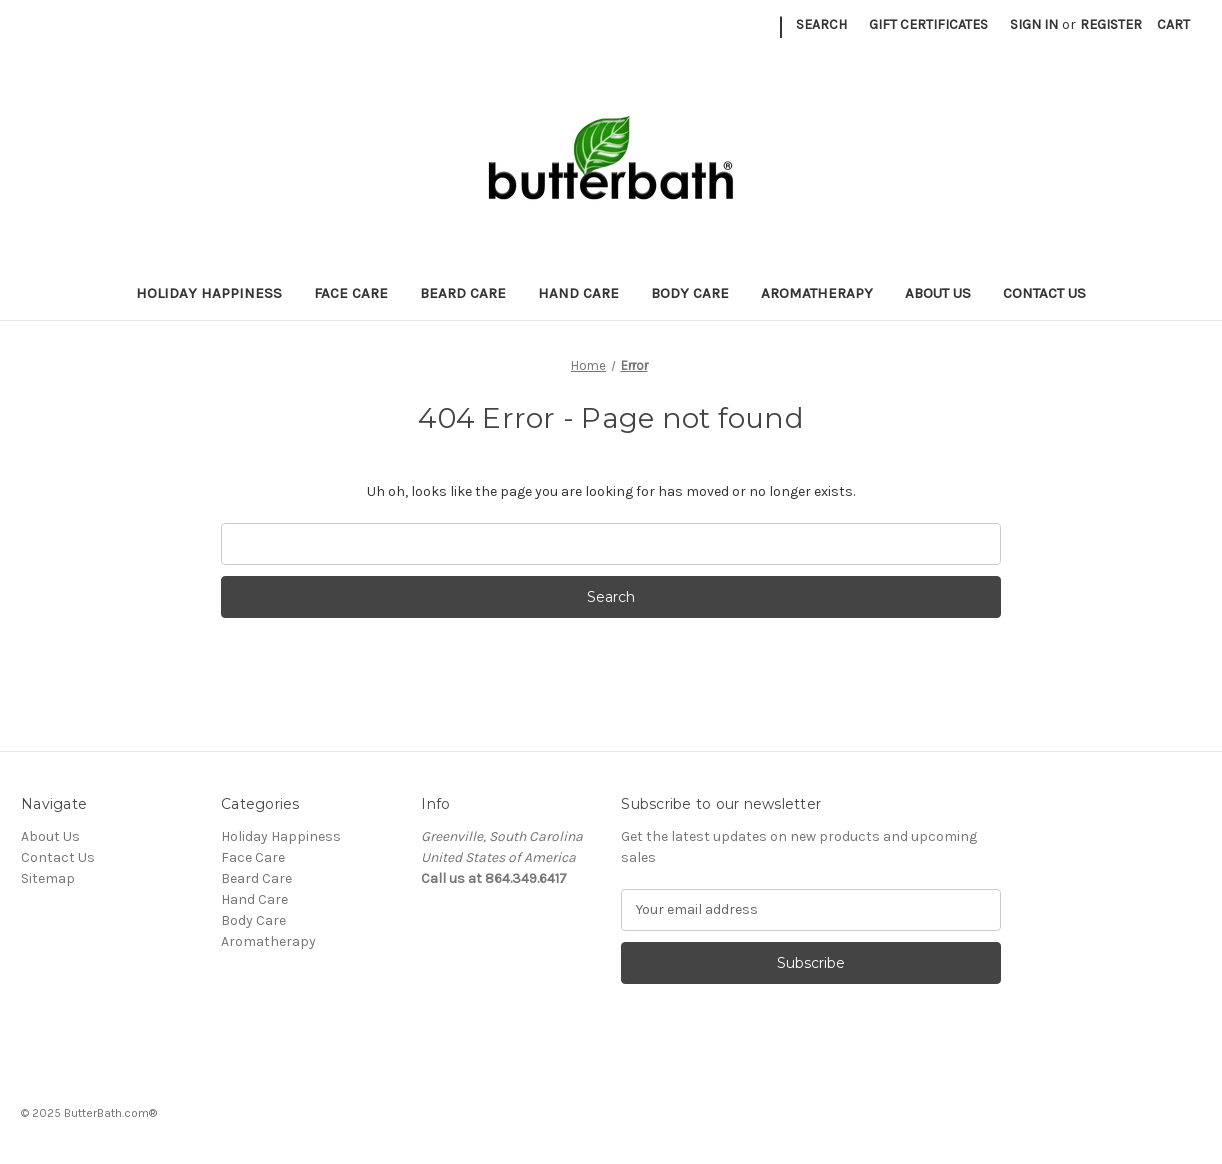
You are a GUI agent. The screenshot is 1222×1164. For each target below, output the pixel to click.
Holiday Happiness (209, 293)
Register (1111, 24)
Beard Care (463, 293)
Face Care (351, 293)
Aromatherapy (817, 293)
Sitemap (48, 878)
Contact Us (1044, 293)
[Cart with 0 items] (1173, 24)
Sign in (1034, 24)
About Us (938, 293)
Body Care (690, 293)
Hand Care (578, 293)
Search (821, 24)
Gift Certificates (928, 24)
